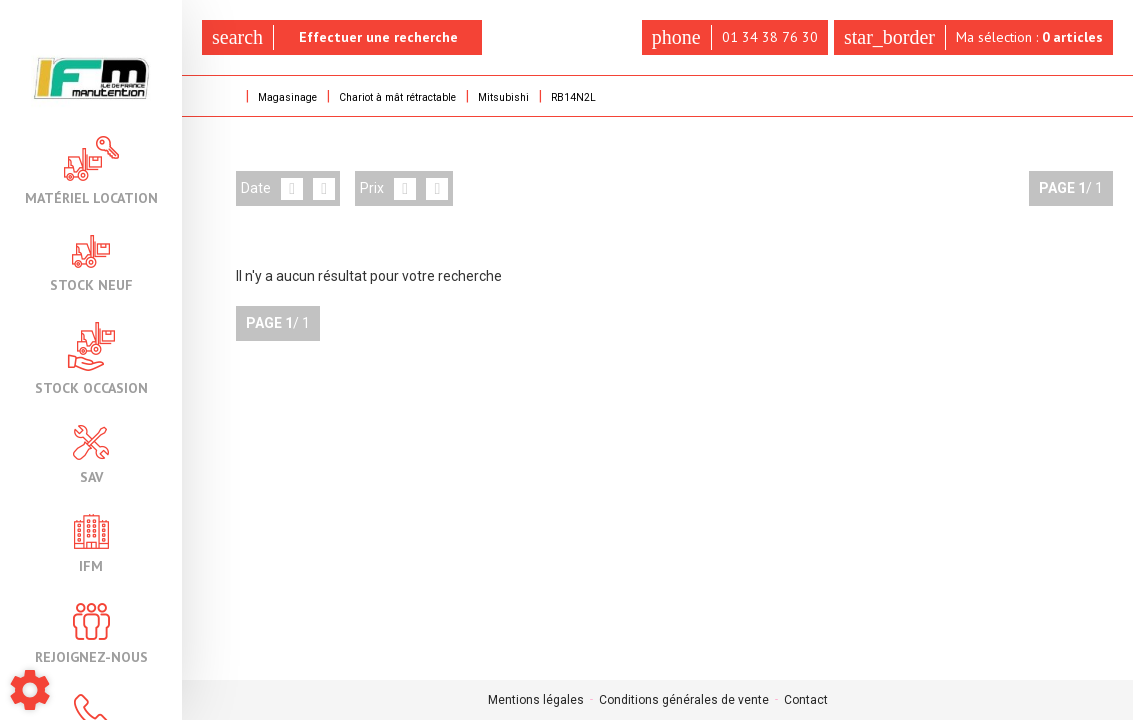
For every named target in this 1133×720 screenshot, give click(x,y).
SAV (91, 454)
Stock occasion (91, 358)
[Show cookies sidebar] (30, 690)
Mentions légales (536, 700)
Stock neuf (91, 263)
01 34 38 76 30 (726, 37)
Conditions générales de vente (684, 700)
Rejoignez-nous (91, 633)
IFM (91, 543)
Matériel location (91, 170)
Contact (806, 700)
